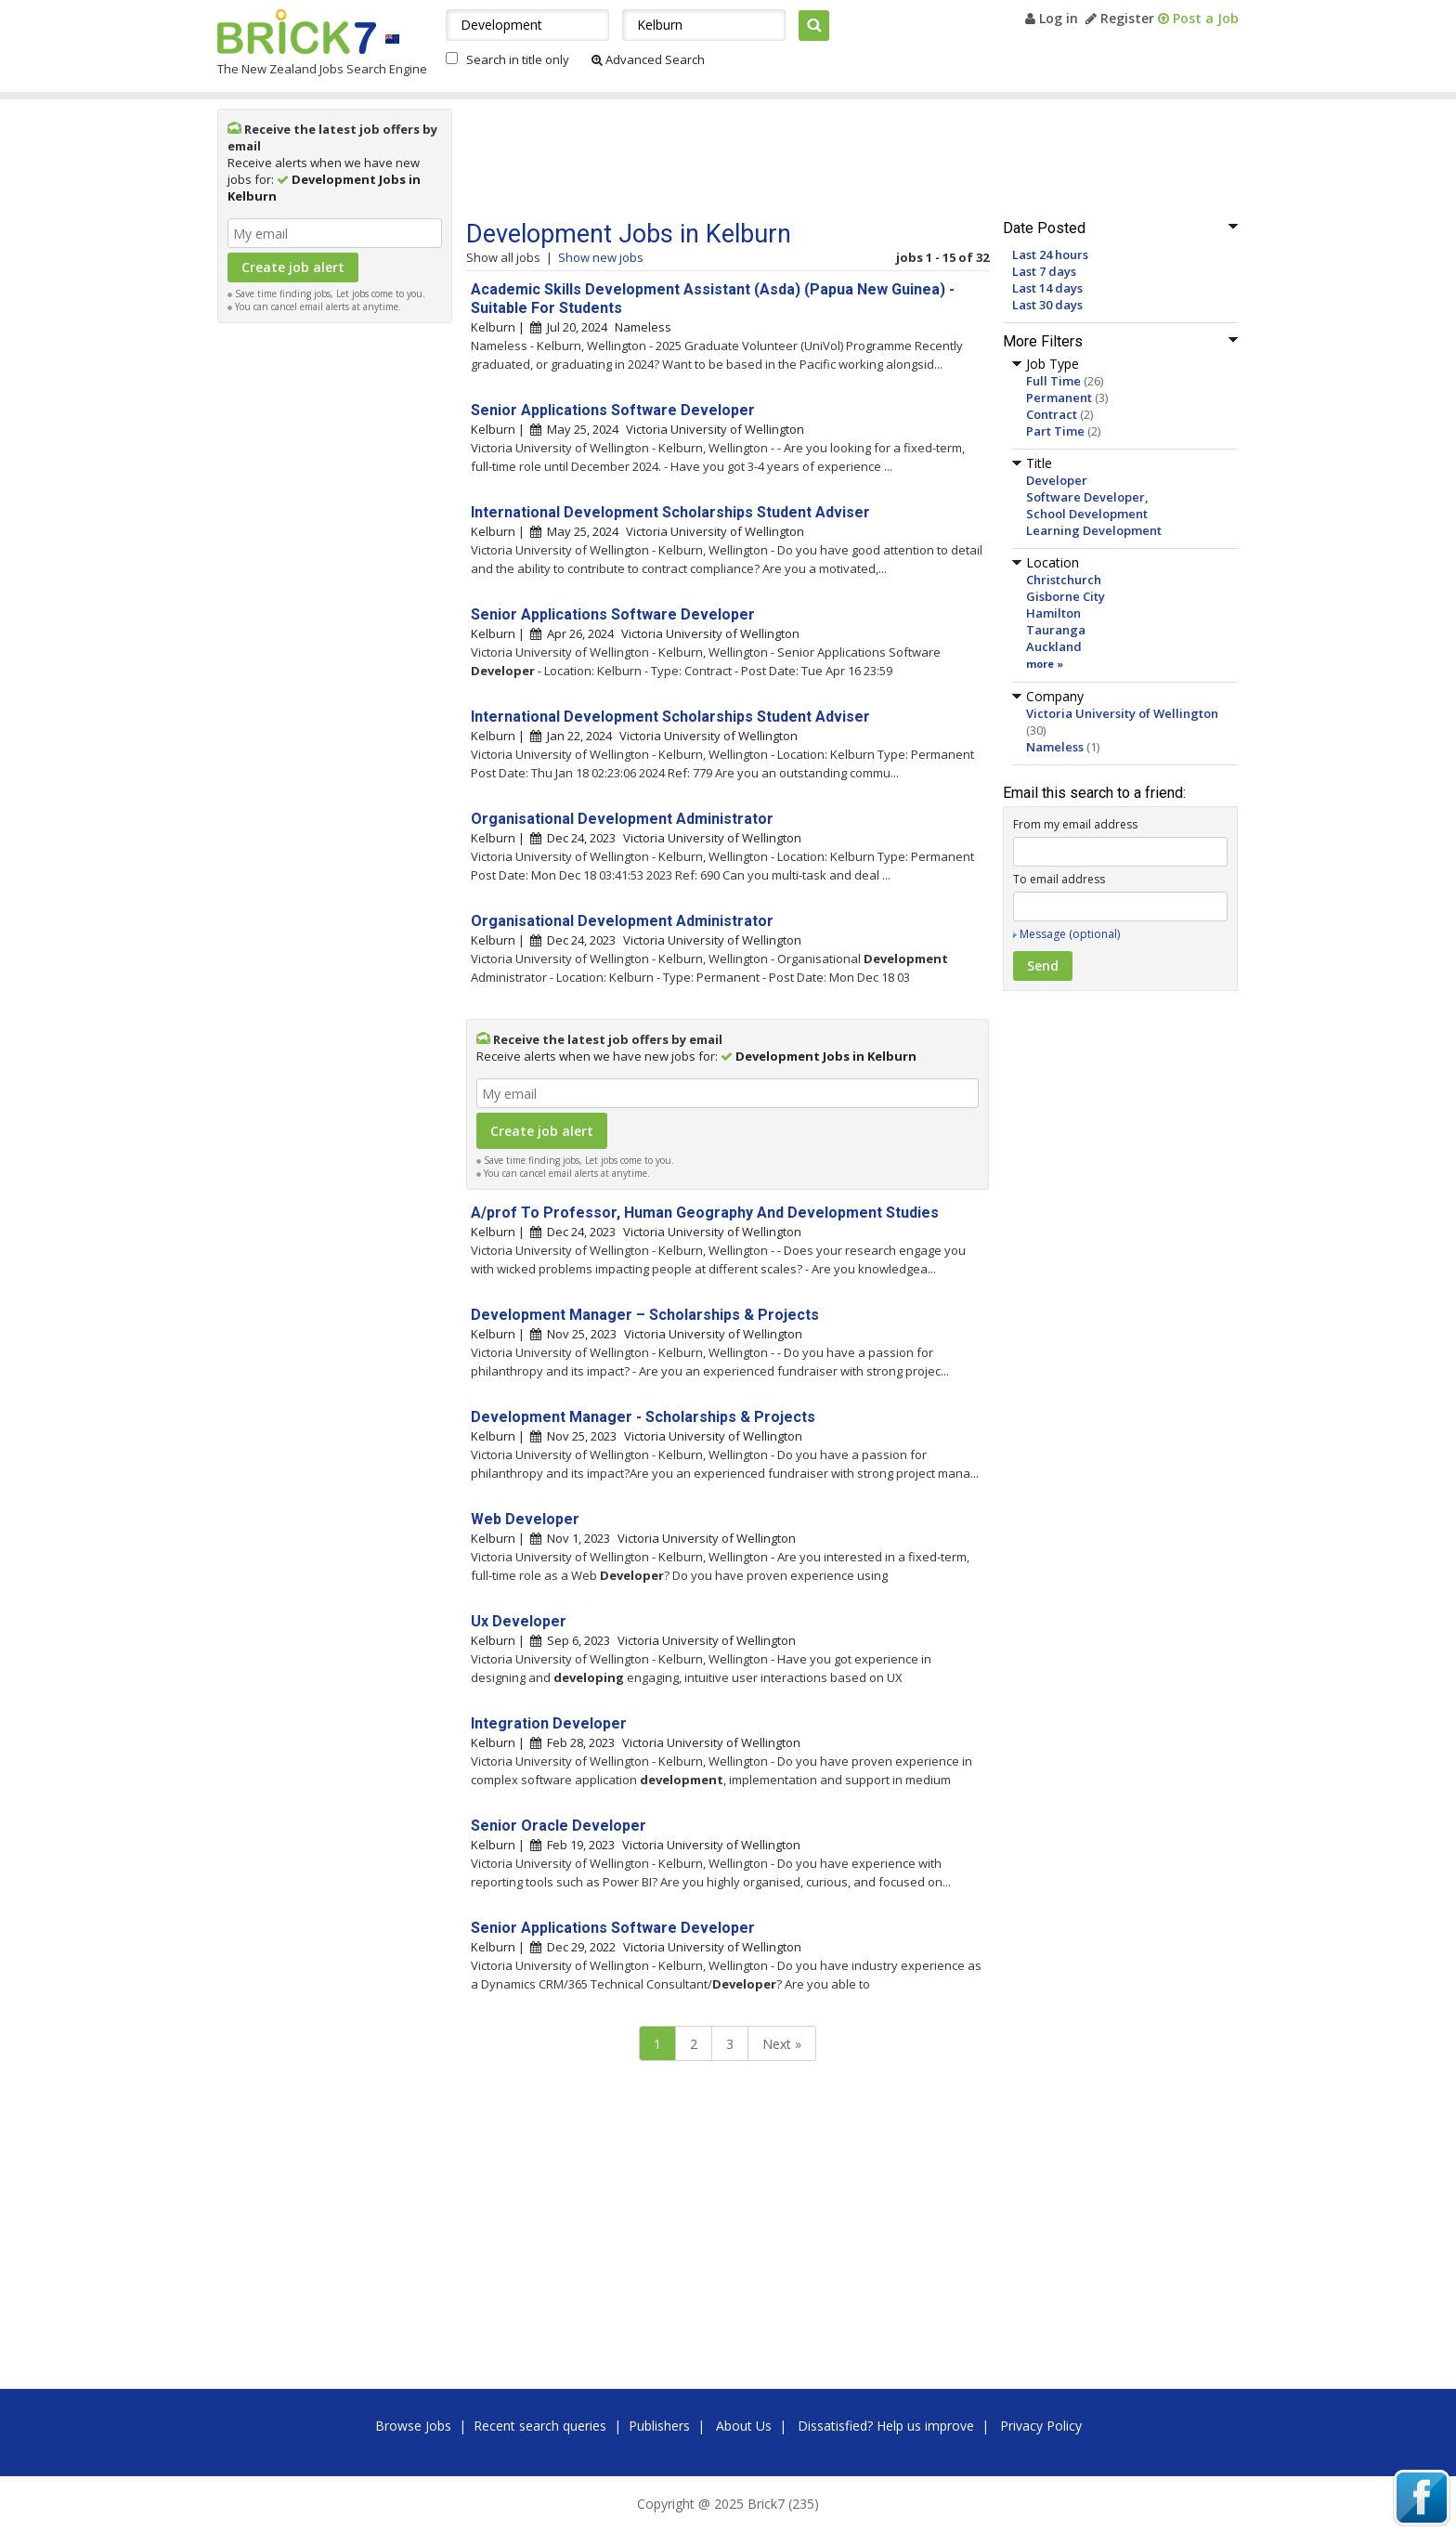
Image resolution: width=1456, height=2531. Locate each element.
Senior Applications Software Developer (613, 410)
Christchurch (1063, 579)
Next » (781, 2044)
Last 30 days (1047, 304)
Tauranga (1056, 629)
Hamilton (1053, 613)
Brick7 (296, 31)
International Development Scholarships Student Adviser (670, 512)
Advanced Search (648, 59)
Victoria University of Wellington (1122, 713)
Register (1120, 18)
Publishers (659, 2425)
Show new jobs (601, 257)
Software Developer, (1087, 497)
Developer (1056, 480)
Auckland (1054, 646)
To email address (1059, 879)
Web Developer (525, 1519)
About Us (744, 2425)
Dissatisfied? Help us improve (886, 2425)
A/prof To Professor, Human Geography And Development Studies (705, 1212)
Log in (1051, 18)
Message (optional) (1070, 934)
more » (1044, 664)
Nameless (1055, 746)
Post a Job (1198, 18)
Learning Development (1094, 530)
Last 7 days (1044, 271)
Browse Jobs (413, 2425)
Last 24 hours (1050, 254)
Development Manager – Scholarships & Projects (645, 1315)
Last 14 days (1047, 288)
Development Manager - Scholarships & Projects (643, 1417)
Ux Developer (518, 1621)
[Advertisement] (335, 611)
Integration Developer (549, 1723)
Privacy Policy (1041, 2425)
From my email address (1075, 824)
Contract (1051, 414)
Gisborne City (1065, 596)
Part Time (1055, 431)
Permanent (1059, 397)
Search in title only (517, 59)
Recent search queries (540, 2425)
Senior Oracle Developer (558, 1825)
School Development (1087, 513)
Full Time (1053, 380)
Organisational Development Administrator (622, 819)
